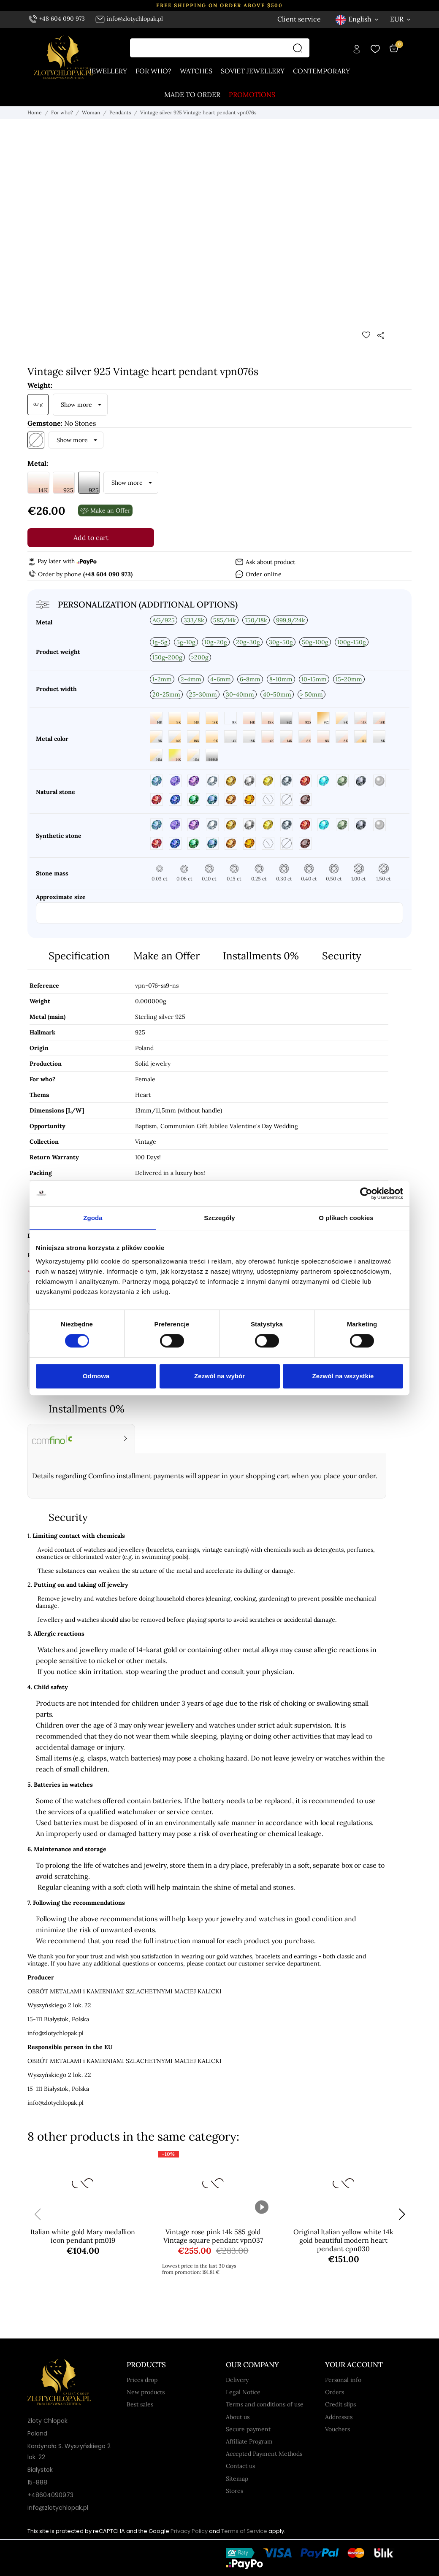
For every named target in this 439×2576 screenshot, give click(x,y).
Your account (354, 2364)
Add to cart (90, 537)
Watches (196, 71)
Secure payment (248, 2429)
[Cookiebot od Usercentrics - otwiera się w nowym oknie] (366, 1193)
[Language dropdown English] (357, 19)
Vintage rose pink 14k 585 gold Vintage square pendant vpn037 (213, 2236)
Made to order (192, 94)
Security (341, 955)
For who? (153, 71)
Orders (334, 2392)
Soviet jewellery (253, 71)
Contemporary (321, 71)
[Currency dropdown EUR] (401, 19)
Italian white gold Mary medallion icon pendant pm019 (82, 2236)
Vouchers (337, 2429)
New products (146, 2392)
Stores (234, 2491)
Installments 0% (261, 955)
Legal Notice (243, 2392)
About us (237, 2417)
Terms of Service (244, 2531)
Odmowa (96, 1376)
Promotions (252, 94)
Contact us (240, 2466)
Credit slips (340, 2404)
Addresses (338, 2417)
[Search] (299, 47)
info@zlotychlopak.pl (129, 18)
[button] (401, 2214)
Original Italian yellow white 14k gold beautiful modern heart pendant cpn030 (343, 2240)
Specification (79, 955)
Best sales (140, 2404)
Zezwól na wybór (219, 1376)
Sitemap (237, 2478)
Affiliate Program (249, 2441)
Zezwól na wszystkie (343, 1376)
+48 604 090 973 (57, 18)
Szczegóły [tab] (219, 1217)
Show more (76, 404)
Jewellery (108, 71)
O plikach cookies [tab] (346, 1217)
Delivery (237, 2380)
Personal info (343, 2380)
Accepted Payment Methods (264, 2453)
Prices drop (142, 2380)
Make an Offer (166, 955)
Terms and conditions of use (265, 2404)
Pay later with (62, 561)
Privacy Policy (189, 2531)
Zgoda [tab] (93, 1217)
